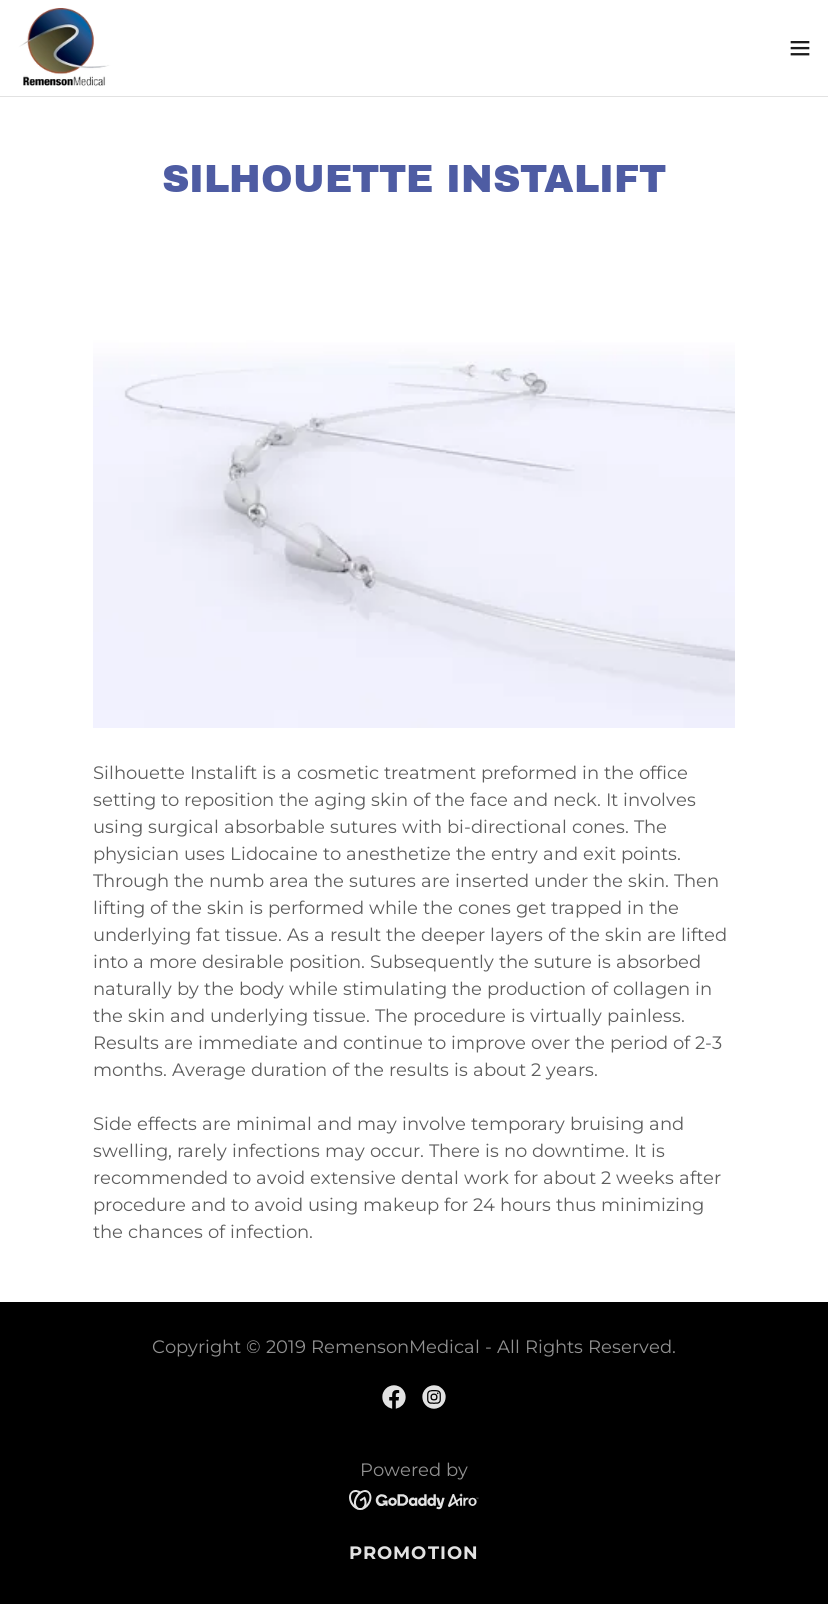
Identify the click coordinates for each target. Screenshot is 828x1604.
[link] (64, 48)
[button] (800, 48)
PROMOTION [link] (414, 1553)
